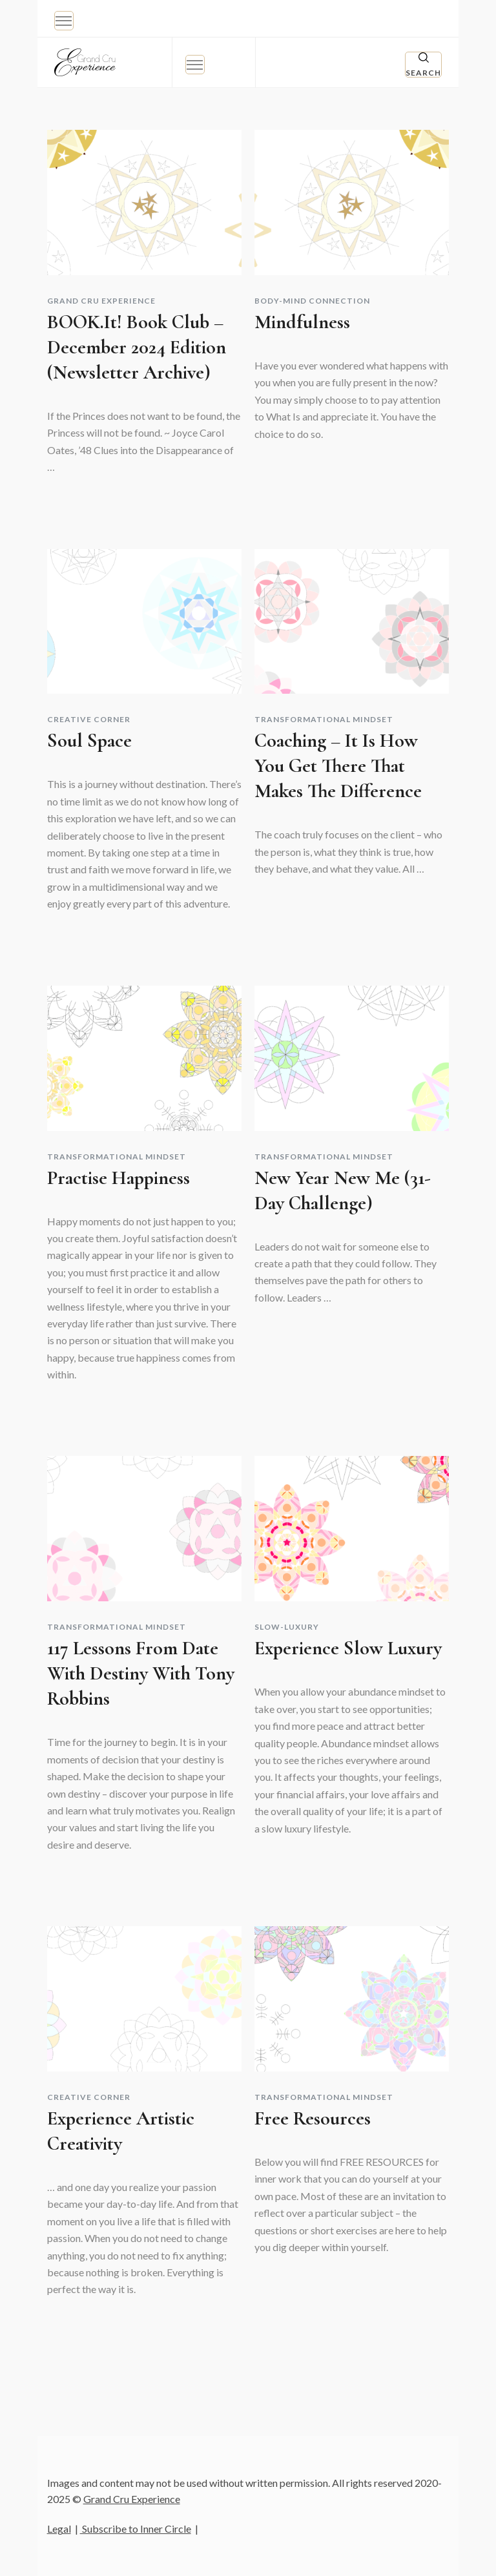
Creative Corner (88, 719)
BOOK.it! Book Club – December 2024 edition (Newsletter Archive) (136, 347)
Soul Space (89, 741)
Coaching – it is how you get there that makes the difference (338, 766)
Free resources (312, 2118)
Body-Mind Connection (312, 301)
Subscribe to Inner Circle (135, 2528)
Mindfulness (302, 322)
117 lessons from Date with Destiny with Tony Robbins (140, 1673)
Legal (59, 2528)
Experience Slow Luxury (348, 1648)
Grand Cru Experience (101, 301)
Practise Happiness (118, 1178)
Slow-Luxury (286, 1627)
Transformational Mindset (323, 719)
